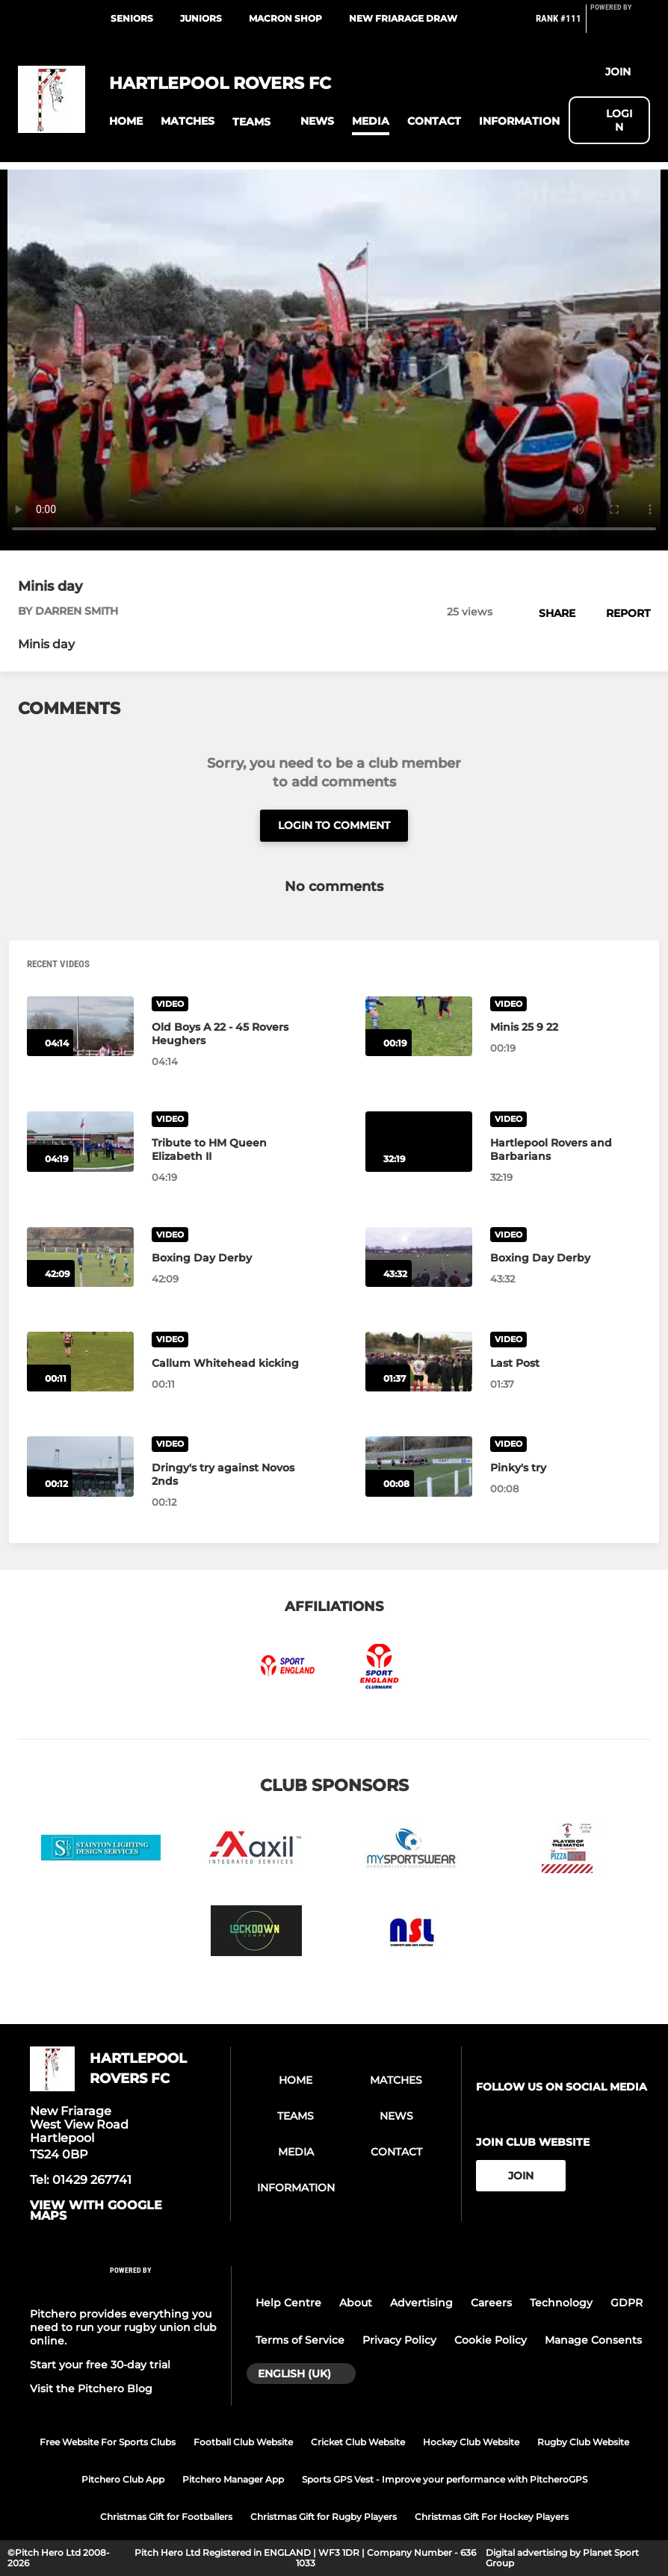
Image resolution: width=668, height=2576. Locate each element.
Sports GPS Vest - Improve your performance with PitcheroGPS (444, 2479)
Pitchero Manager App (233, 2479)
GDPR (626, 2302)
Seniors (132, 18)
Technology (561, 2302)
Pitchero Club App (122, 2479)
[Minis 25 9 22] (418, 1026)
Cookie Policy (490, 2340)
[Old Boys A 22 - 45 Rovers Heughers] (80, 1026)
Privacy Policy (399, 2340)
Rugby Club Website (583, 2442)
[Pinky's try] (418, 1466)
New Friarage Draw (403, 18)
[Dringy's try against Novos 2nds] (80, 1466)
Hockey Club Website (471, 2442)
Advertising (421, 2302)
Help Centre (288, 2302)
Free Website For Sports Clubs (108, 2442)
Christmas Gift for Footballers (166, 2516)
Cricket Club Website (358, 2442)
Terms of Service (300, 2340)
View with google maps (96, 2210)
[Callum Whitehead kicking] (80, 1361)
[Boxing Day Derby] (80, 1257)
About (355, 2302)
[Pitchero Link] (620, 25)
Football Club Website (243, 2442)
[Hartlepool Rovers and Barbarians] (418, 1141)
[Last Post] (418, 1361)
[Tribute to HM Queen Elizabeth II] (80, 1141)
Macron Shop (285, 18)
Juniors (201, 18)
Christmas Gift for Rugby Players (323, 2516)
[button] (126, 121)
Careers (491, 2302)
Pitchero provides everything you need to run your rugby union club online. (123, 2327)
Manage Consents (593, 2340)
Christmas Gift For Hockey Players (492, 2516)
